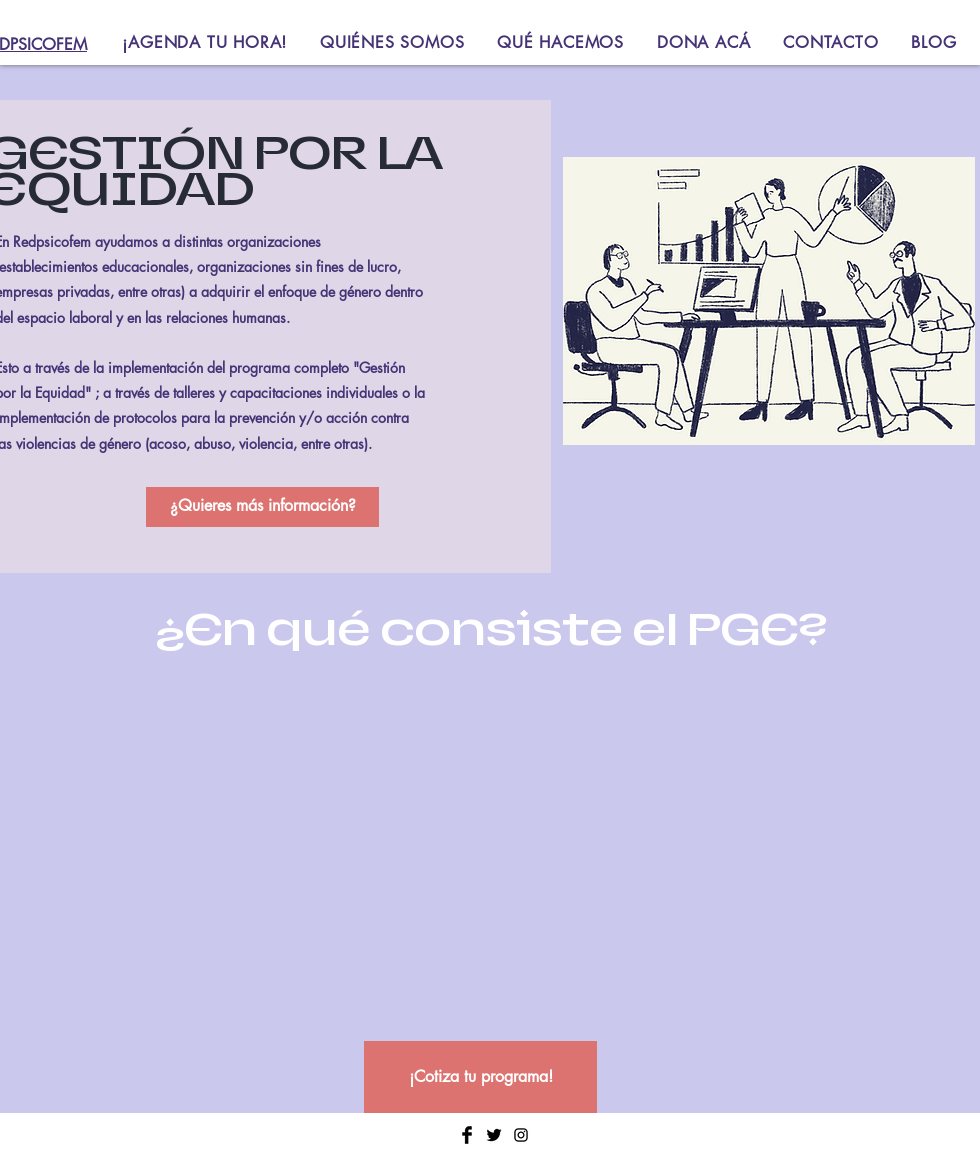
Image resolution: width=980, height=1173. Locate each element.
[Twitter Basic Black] (494, 1135)
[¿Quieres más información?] (262, 507)
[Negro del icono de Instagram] (521, 1135)
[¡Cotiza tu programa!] (480, 1077)
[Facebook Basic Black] (467, 1135)
